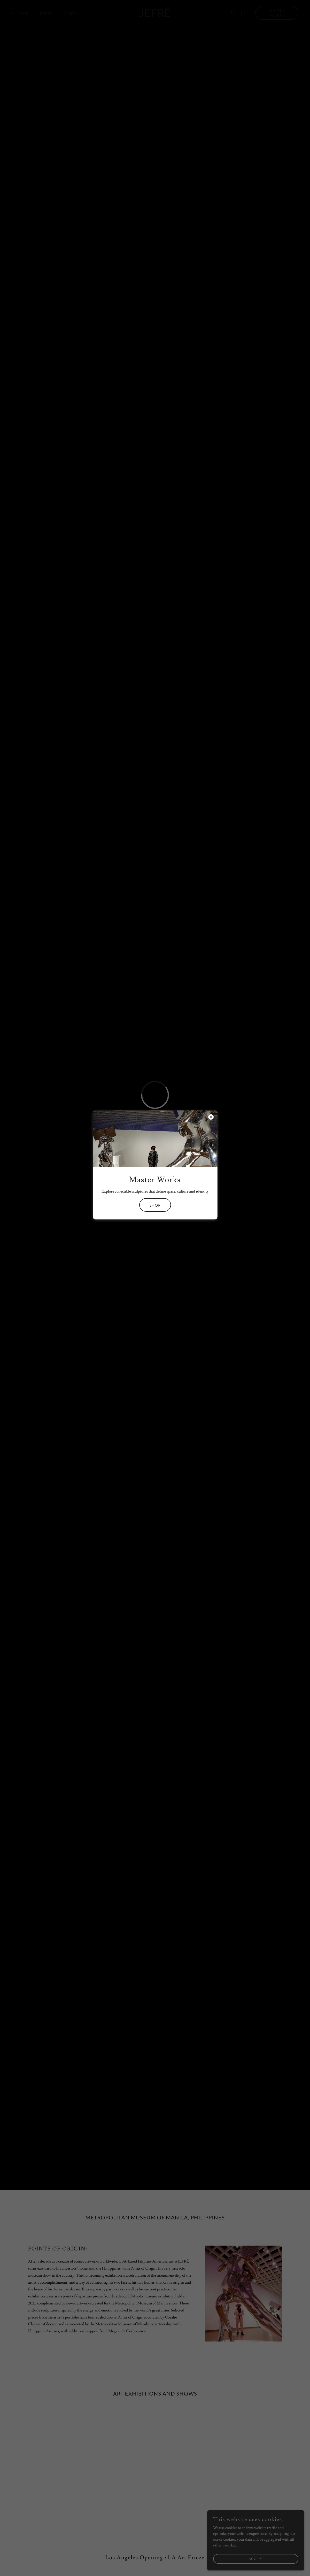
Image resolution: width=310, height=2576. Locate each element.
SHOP (155, 1205)
